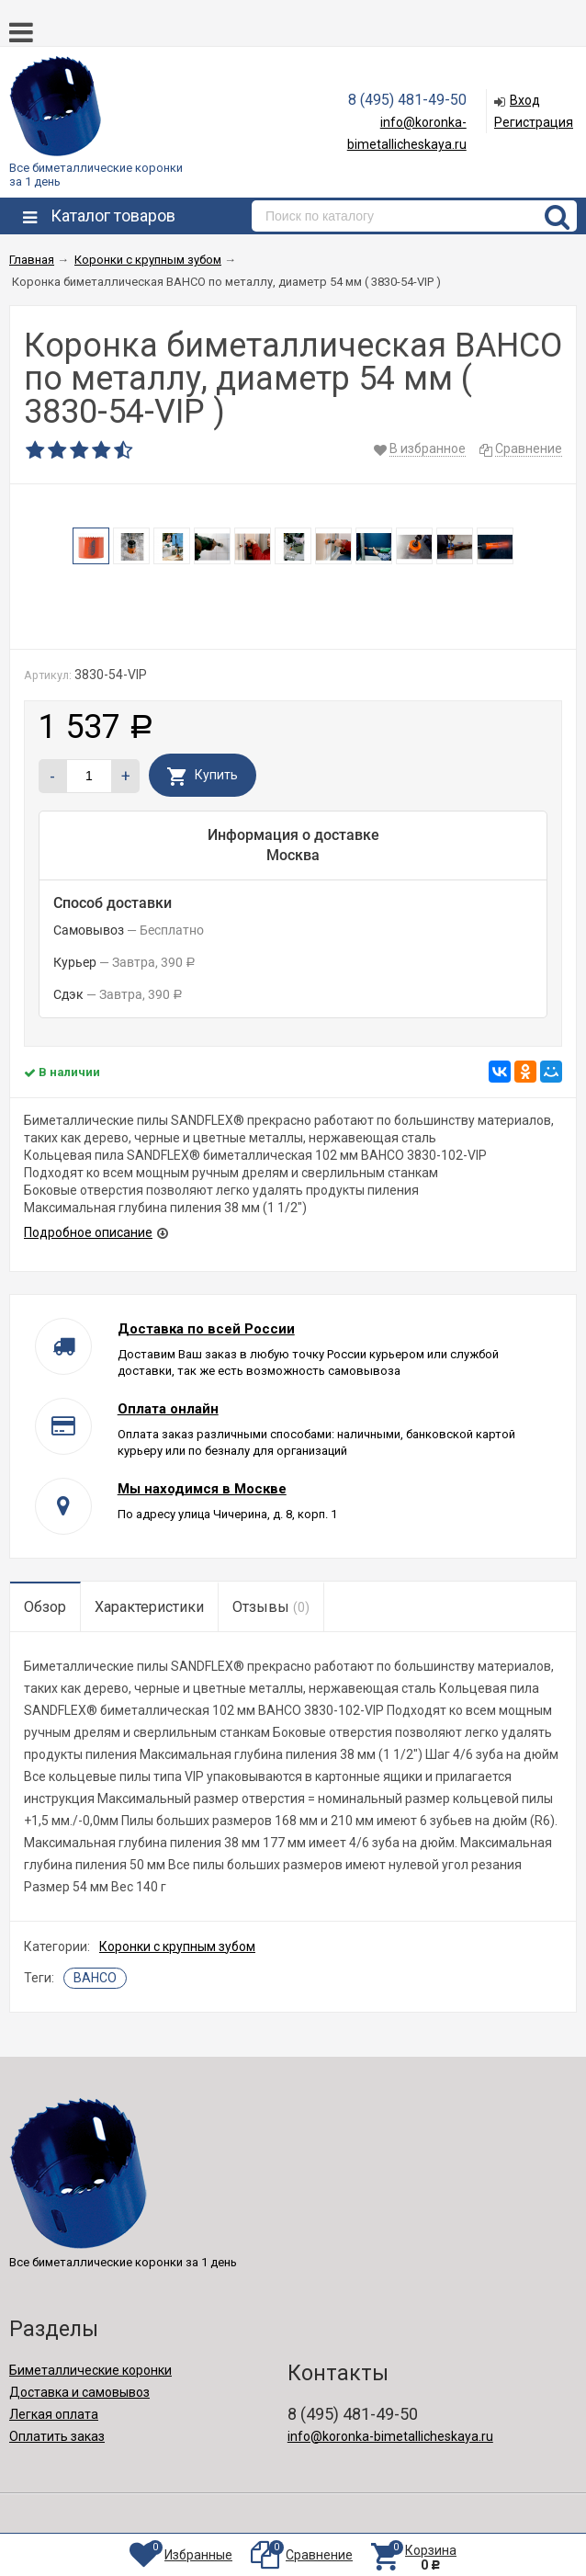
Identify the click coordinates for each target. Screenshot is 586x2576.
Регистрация (533, 122)
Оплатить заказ (57, 2436)
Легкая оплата (53, 2414)
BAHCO (95, 1977)
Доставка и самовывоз (79, 2392)
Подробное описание (88, 1232)
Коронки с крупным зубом (177, 1946)
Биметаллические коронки (90, 2370)
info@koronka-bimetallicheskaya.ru (390, 2436)
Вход (525, 100)
